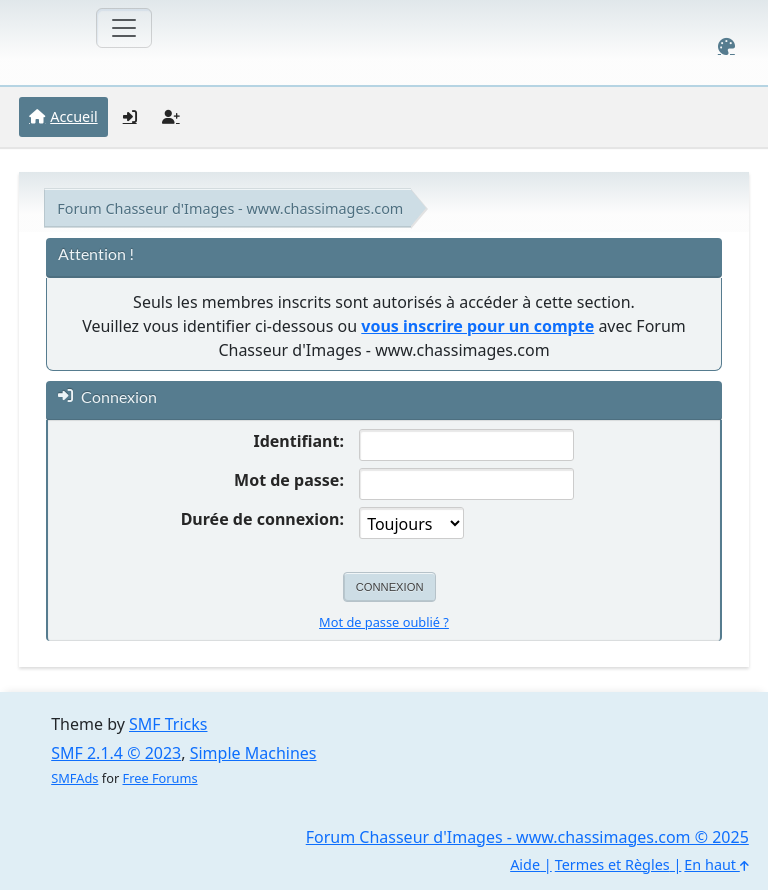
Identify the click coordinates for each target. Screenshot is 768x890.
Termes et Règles (612, 864)
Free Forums (160, 778)
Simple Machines (253, 753)
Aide (525, 864)
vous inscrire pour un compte (477, 326)
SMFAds (74, 778)
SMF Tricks (168, 724)
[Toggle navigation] (124, 28)
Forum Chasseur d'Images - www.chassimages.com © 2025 (527, 837)
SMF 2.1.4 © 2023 (116, 753)
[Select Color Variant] (726, 46)
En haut (716, 864)
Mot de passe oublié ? (384, 622)
